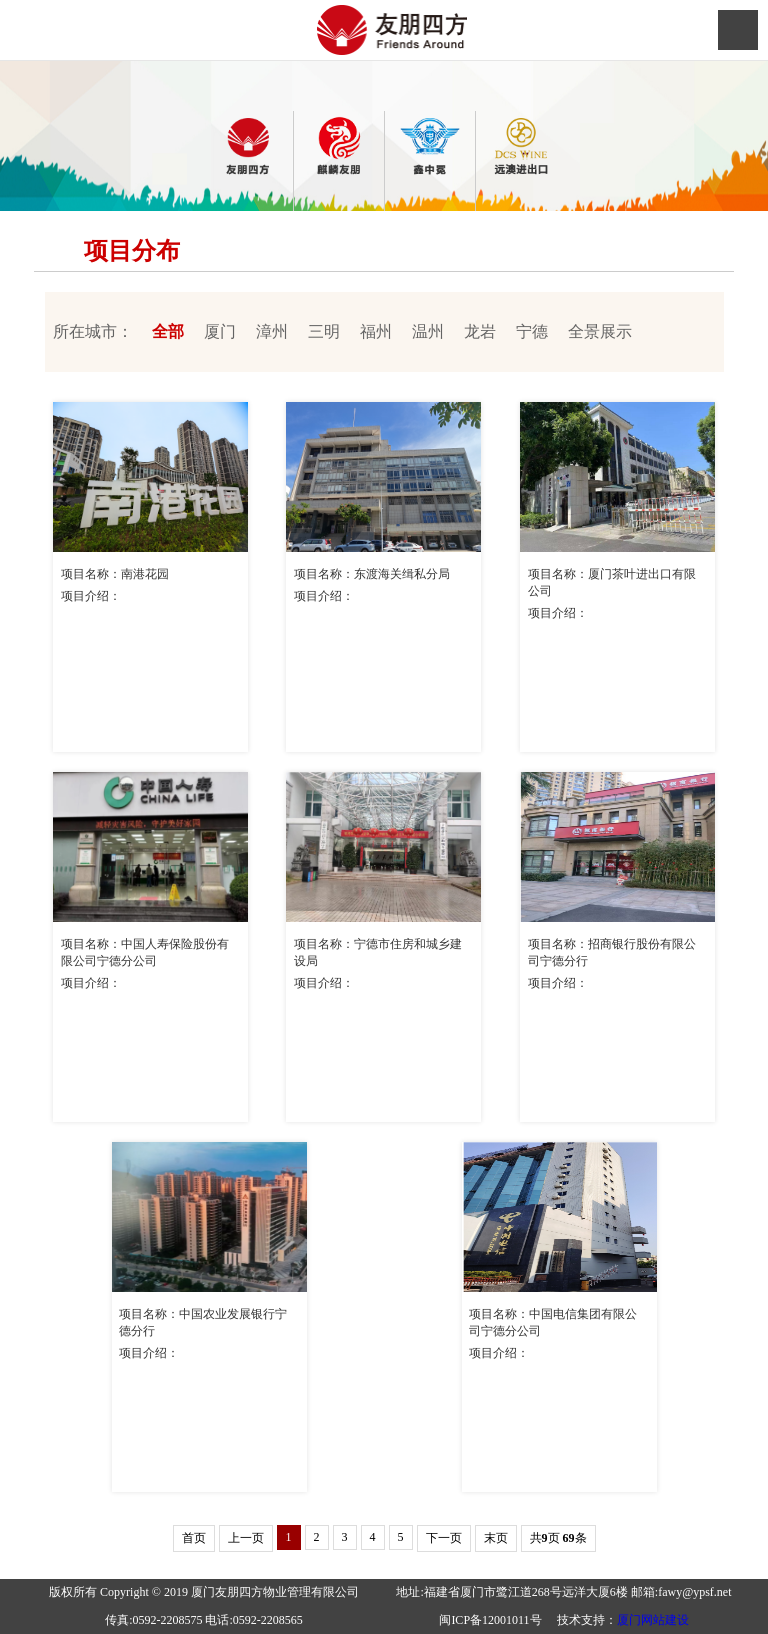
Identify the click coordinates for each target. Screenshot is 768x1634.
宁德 (532, 331)
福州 (376, 331)
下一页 (444, 1538)
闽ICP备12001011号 (490, 1620)
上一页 (246, 1538)
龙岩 (480, 331)
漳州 (272, 331)
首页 (194, 1538)
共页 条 (558, 1538)
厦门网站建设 (653, 1620)
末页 (496, 1538)
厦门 (220, 331)
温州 (428, 331)
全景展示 (600, 331)
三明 (324, 331)
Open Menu (738, 30)
